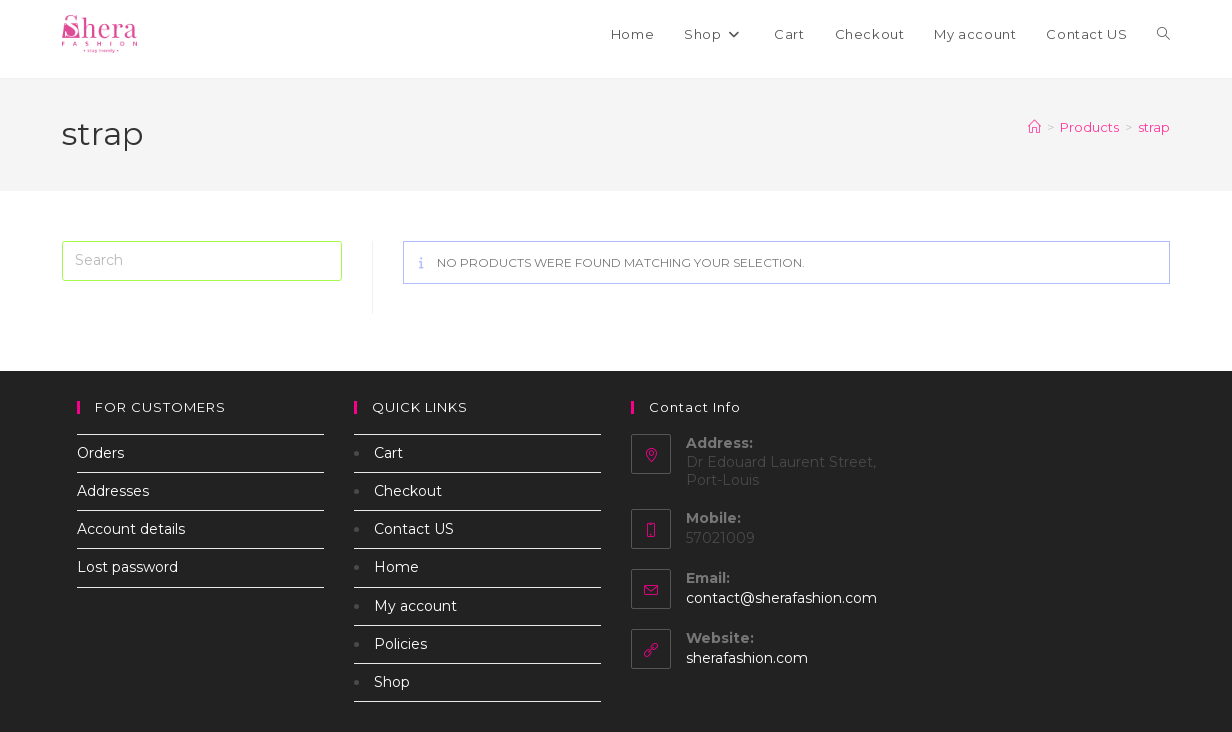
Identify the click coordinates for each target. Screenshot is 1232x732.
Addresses (113, 491)
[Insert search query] (202, 261)
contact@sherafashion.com (781, 598)
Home (396, 567)
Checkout (408, 491)
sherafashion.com (747, 658)
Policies (400, 644)
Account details (131, 529)
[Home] (1034, 127)
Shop (392, 682)
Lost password (127, 567)
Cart (388, 453)
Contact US (414, 529)
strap (1154, 127)
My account (415, 606)
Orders (100, 453)
